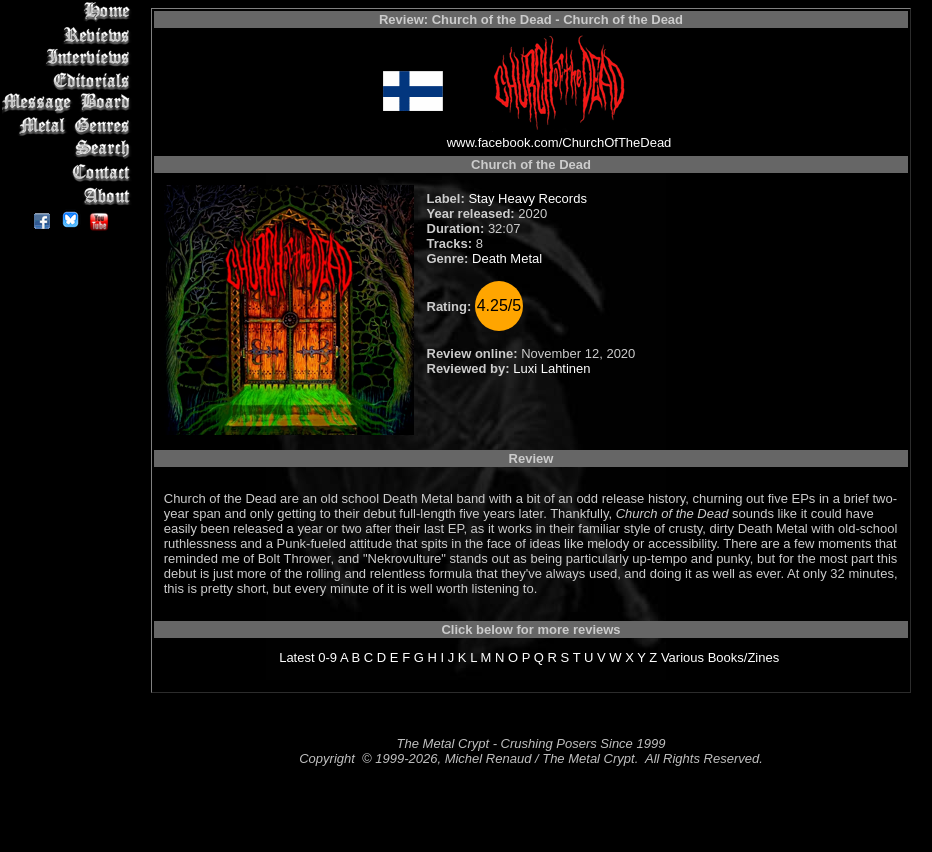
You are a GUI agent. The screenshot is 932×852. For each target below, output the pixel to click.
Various (682, 657)
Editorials (69, 80)
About (69, 195)
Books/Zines (744, 657)
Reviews (69, 34)
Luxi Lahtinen (551, 368)
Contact (69, 172)
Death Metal (507, 258)
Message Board (69, 103)
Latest (296, 657)
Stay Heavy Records (527, 198)
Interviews (69, 57)
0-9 (327, 657)
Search (69, 149)
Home (69, 11)
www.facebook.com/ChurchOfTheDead (559, 142)
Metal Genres (69, 126)
